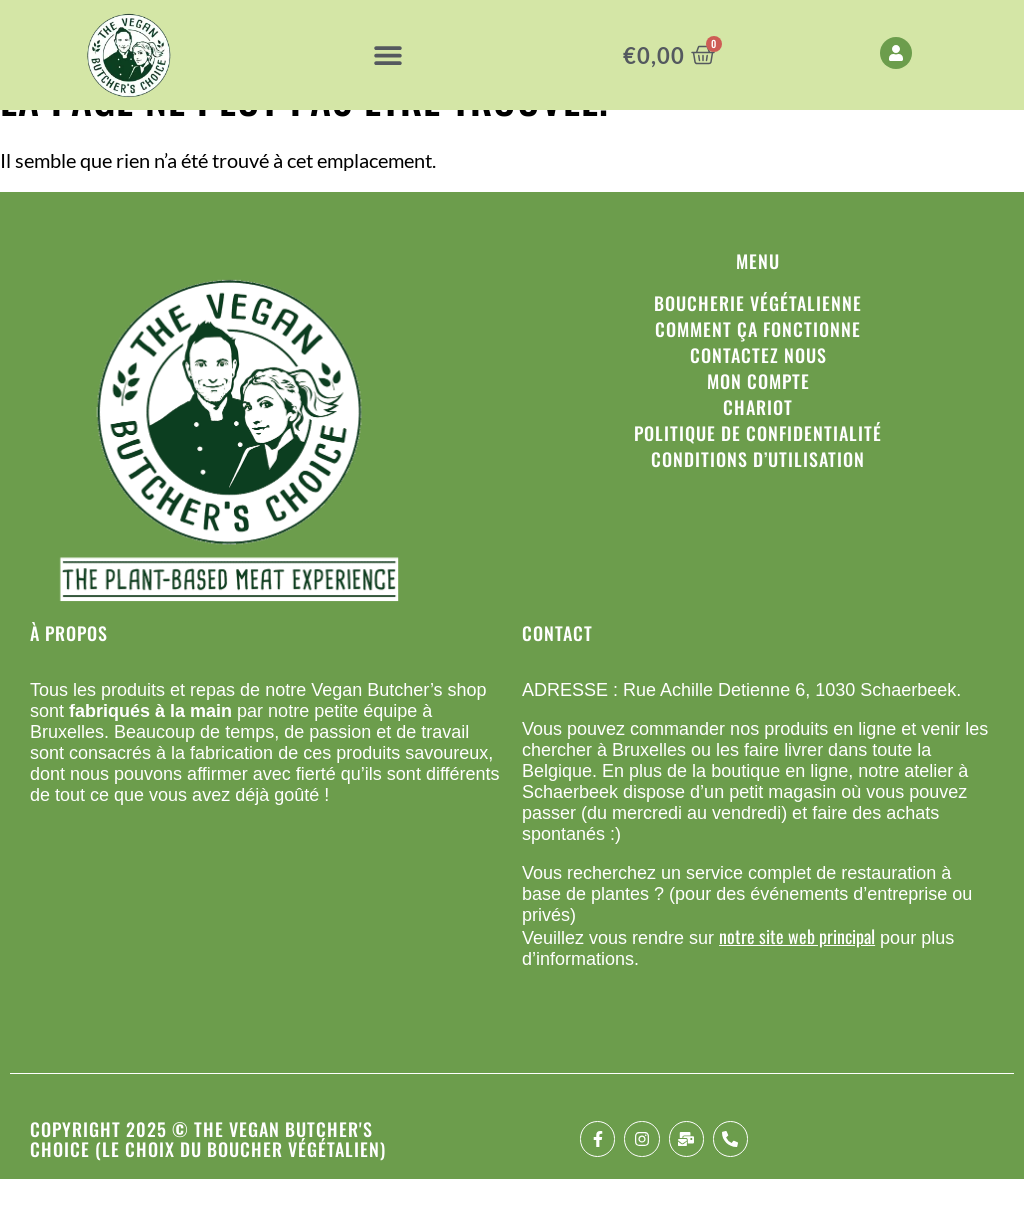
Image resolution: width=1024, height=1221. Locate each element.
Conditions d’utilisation (758, 501)
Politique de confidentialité (758, 475)
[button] (387, 55)
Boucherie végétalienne (758, 345)
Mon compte (758, 423)
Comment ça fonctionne (758, 371)
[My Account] (896, 53)
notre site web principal (797, 978)
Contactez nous (758, 397)
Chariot (758, 449)
